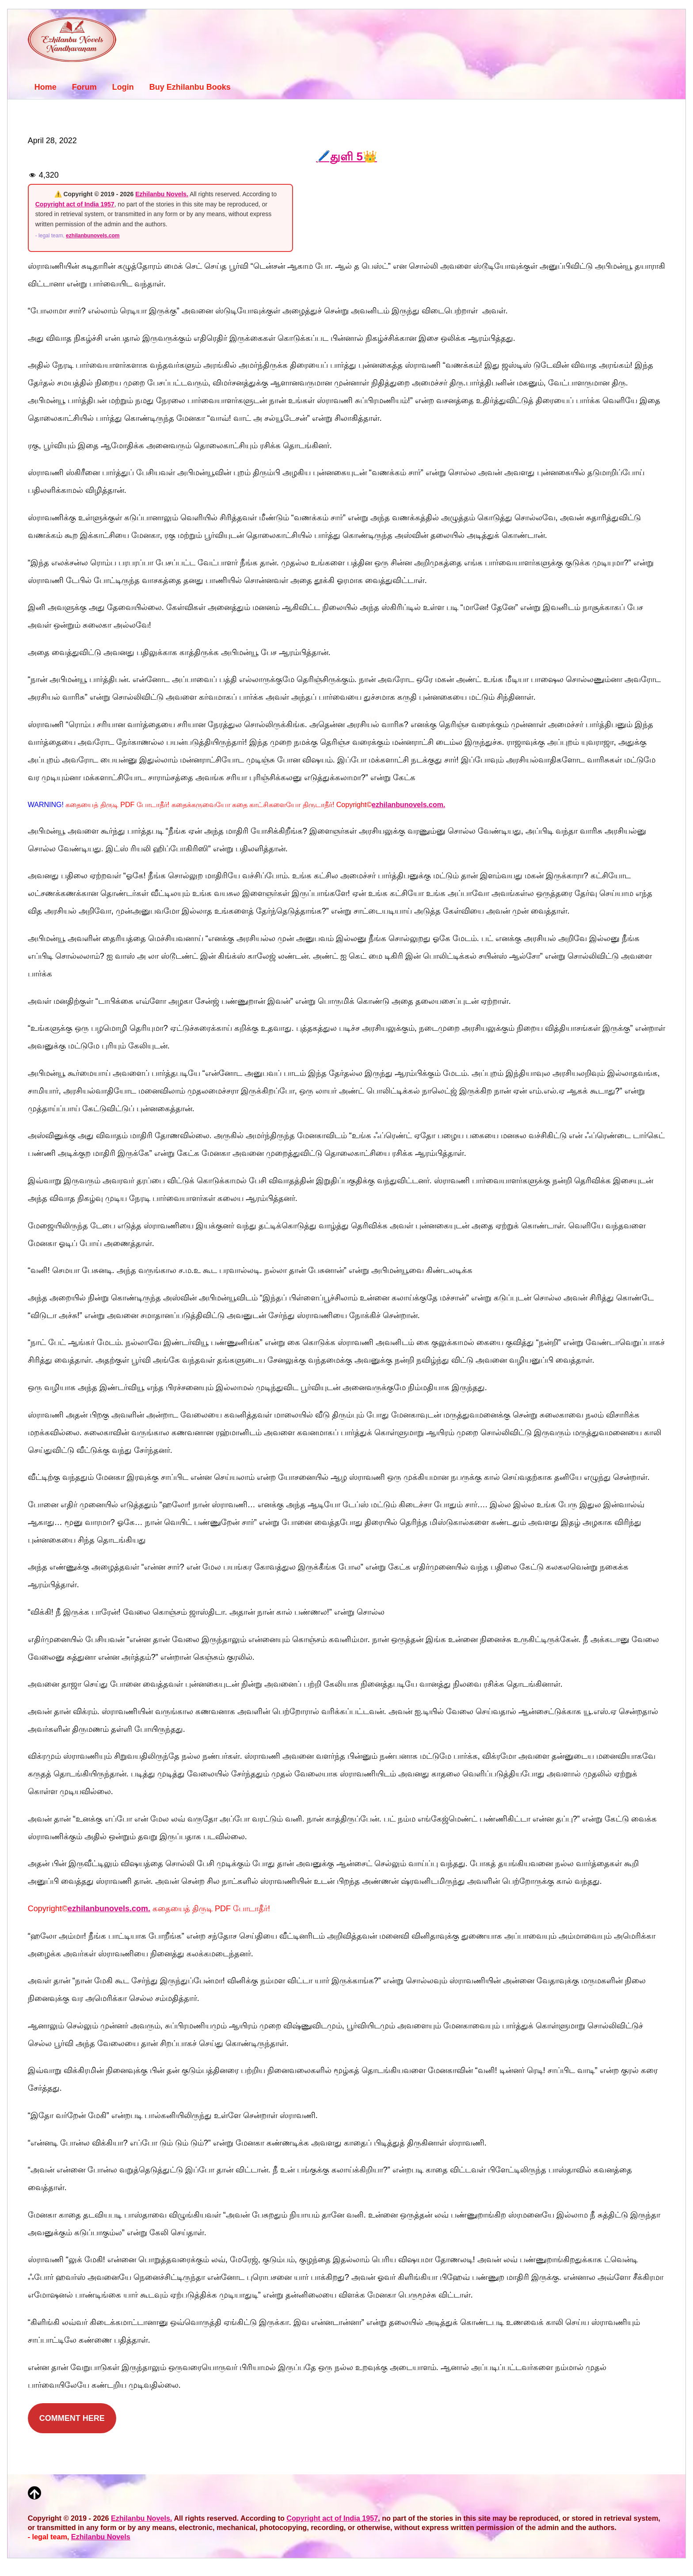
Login (123, 87)
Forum (84, 87)
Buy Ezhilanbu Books (190, 87)
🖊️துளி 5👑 (346, 156)
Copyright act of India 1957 (74, 204)
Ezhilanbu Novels (100, 2537)
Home (45, 87)
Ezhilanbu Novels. (161, 194)
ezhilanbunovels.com (92, 235)
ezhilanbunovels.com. (408, 804)
